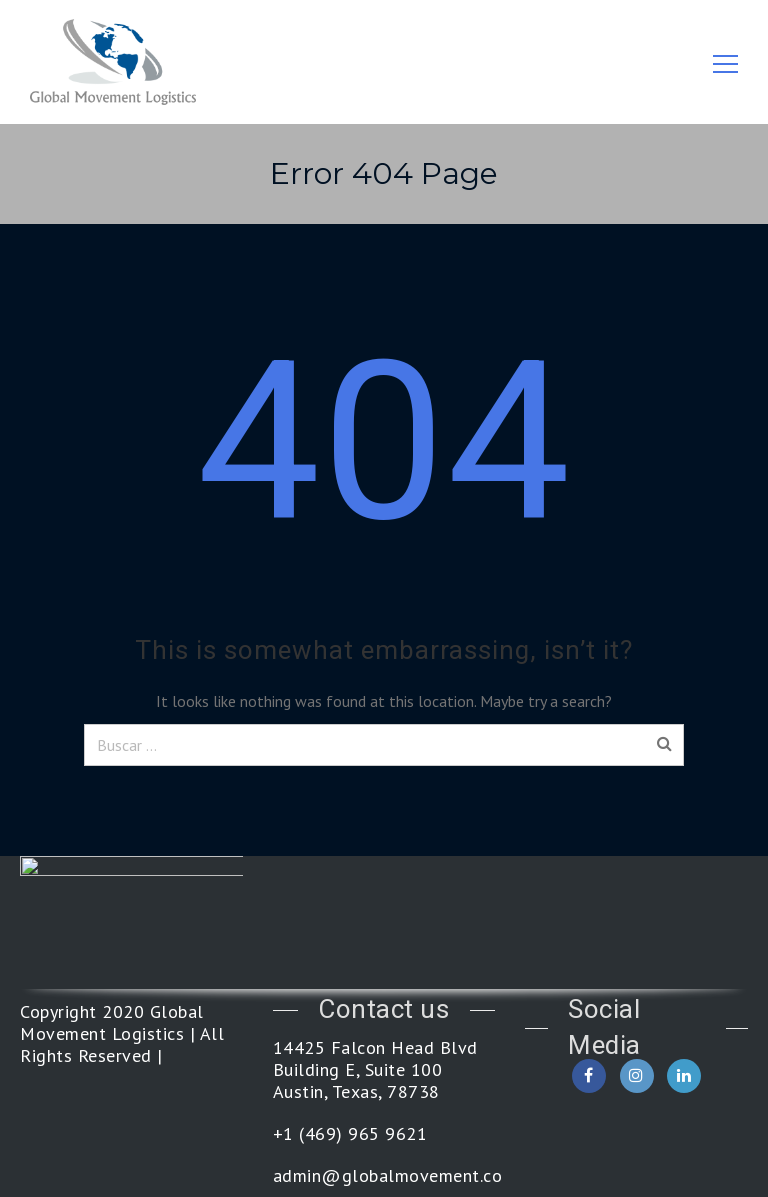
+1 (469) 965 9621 (350, 1134)
